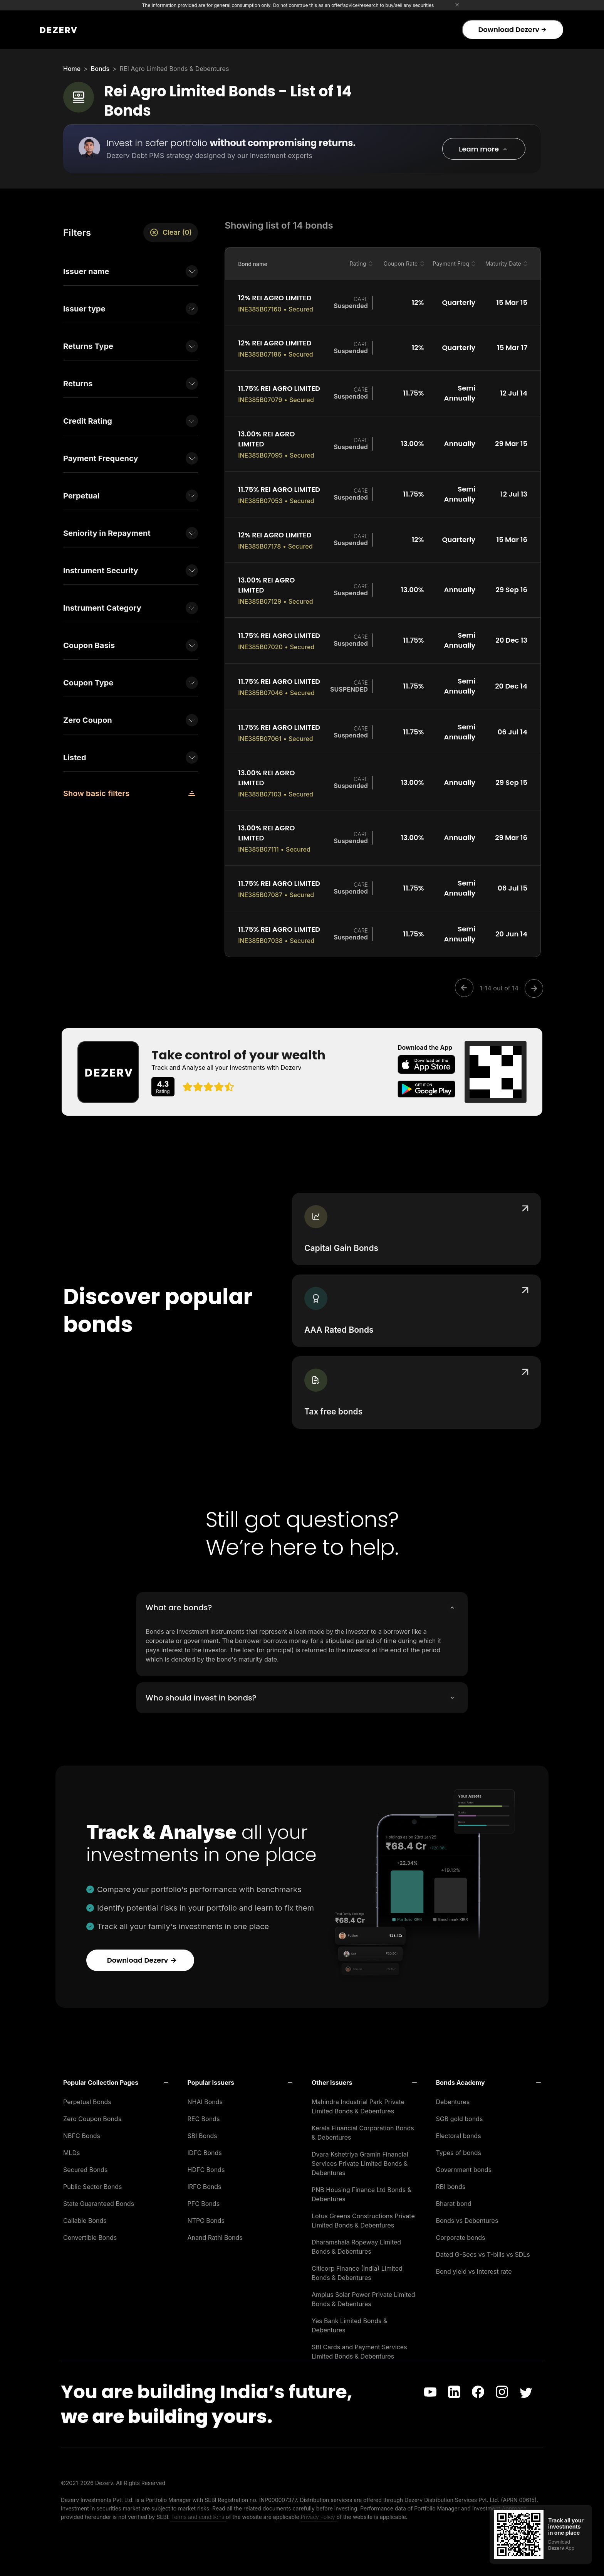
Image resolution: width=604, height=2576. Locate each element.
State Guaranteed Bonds (98, 2197)
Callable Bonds (85, 2213)
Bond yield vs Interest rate (474, 2264)
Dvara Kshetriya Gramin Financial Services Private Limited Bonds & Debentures (360, 2156)
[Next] (531, 988)
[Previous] (466, 988)
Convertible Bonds (90, 2230)
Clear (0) (170, 232)
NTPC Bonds (206, 2213)
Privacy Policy (319, 2510)
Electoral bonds (458, 2129)
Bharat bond (453, 2197)
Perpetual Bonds (87, 2095)
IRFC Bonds (204, 2180)
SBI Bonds (202, 2129)
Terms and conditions (198, 2510)
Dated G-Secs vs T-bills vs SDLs (483, 2247)
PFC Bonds (204, 2197)
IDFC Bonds (205, 2146)
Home (72, 68)
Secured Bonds (85, 2163)
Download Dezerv (512, 29)
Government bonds (464, 2163)
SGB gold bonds (459, 2112)
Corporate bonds (460, 2230)
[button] (483, 149)
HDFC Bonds (206, 2163)
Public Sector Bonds (92, 2180)
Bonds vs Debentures (467, 2213)
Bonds (100, 68)
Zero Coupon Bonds (92, 2112)
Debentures (453, 2095)
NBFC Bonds (81, 2129)
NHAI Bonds (205, 2095)
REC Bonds (204, 2112)
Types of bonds (459, 2146)
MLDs (71, 2146)
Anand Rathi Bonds (215, 2230)
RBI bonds (451, 2180)
